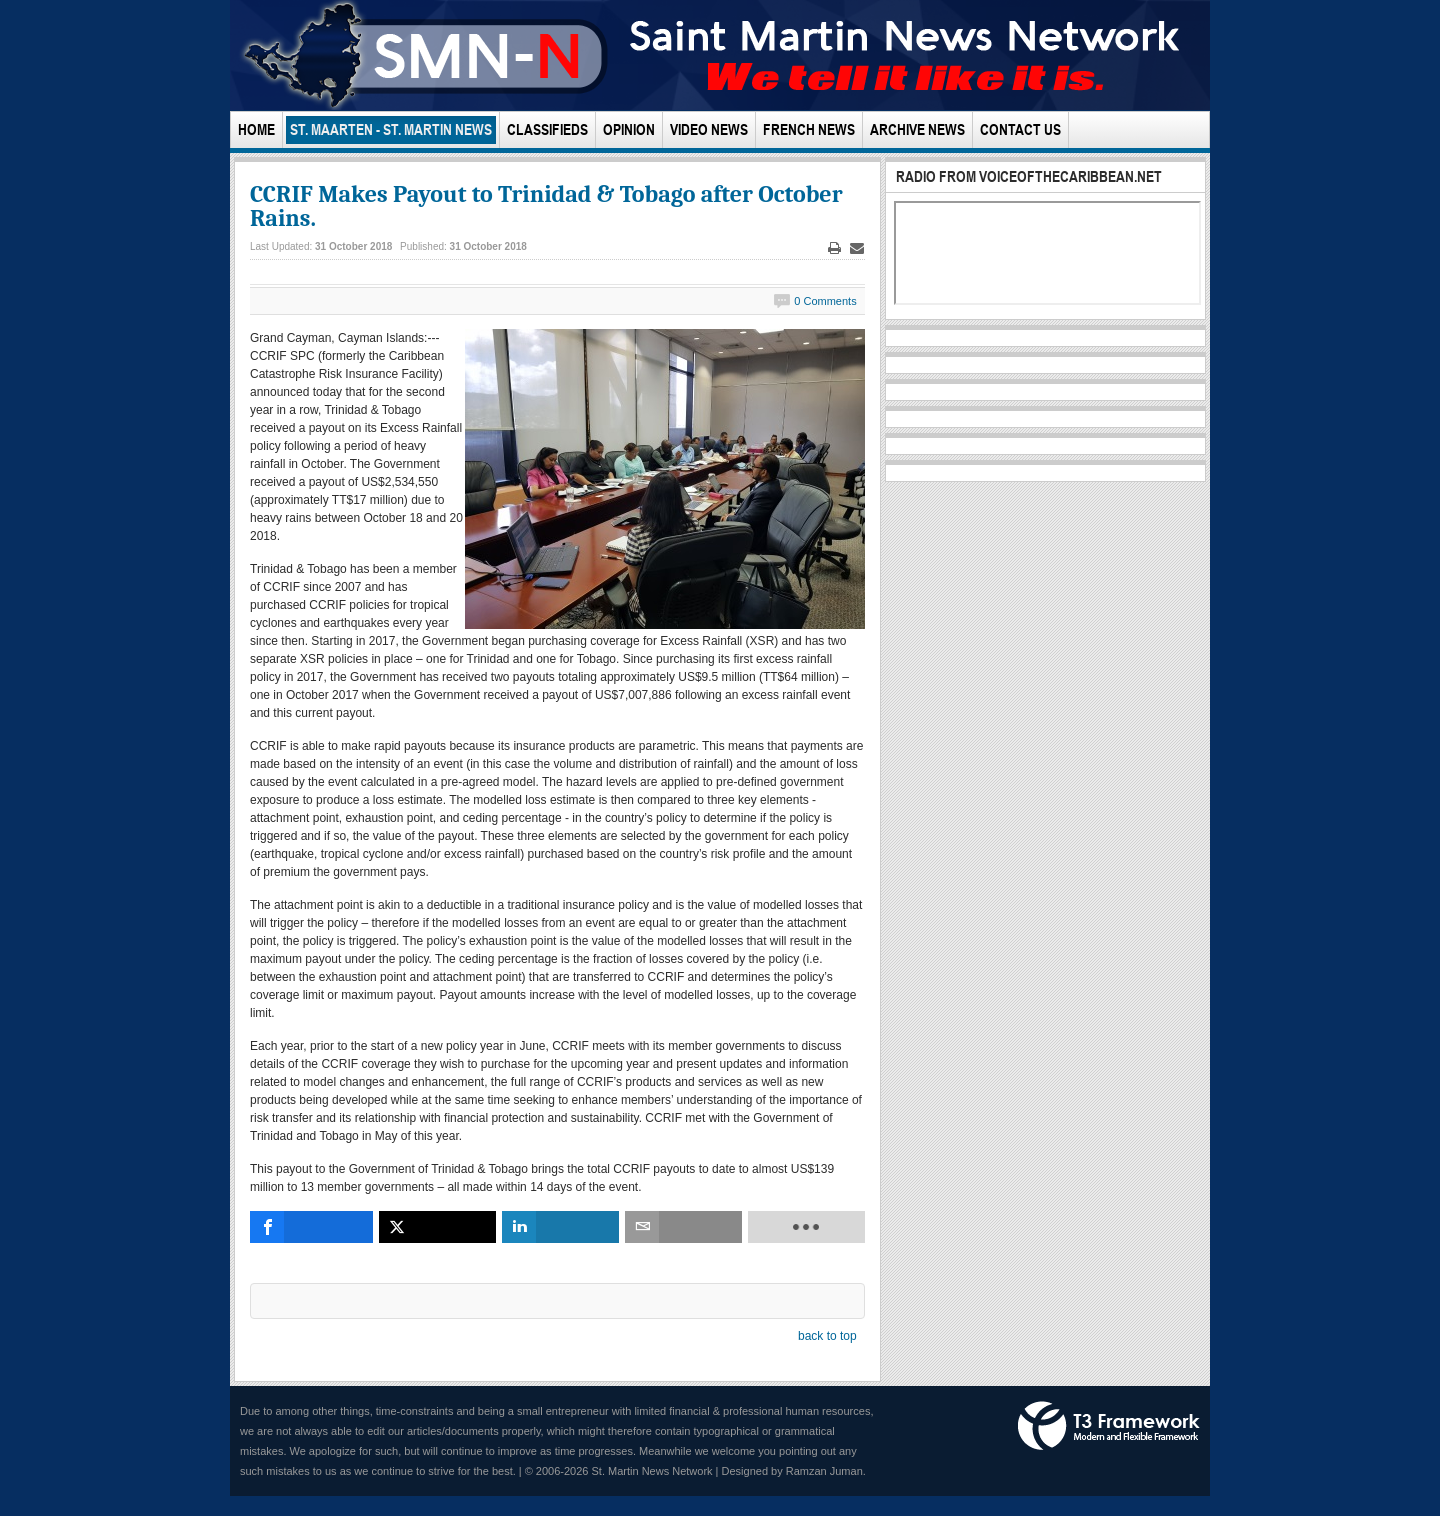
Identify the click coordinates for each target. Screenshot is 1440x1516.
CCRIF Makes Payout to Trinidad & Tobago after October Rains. (546, 206)
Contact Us (1020, 129)
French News (809, 129)
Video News (709, 129)
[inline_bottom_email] (683, 1227)
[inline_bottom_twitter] (437, 1227)
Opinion (629, 129)
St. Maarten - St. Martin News (391, 129)
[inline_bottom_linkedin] (560, 1227)
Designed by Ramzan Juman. (794, 1471)
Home (256, 129)
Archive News (917, 129)
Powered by (1109, 1426)
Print (834, 248)
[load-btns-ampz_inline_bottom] (806, 1227)
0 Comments (825, 301)
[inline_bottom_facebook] (311, 1227)
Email (857, 248)
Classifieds (547, 129)
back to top (827, 1336)
